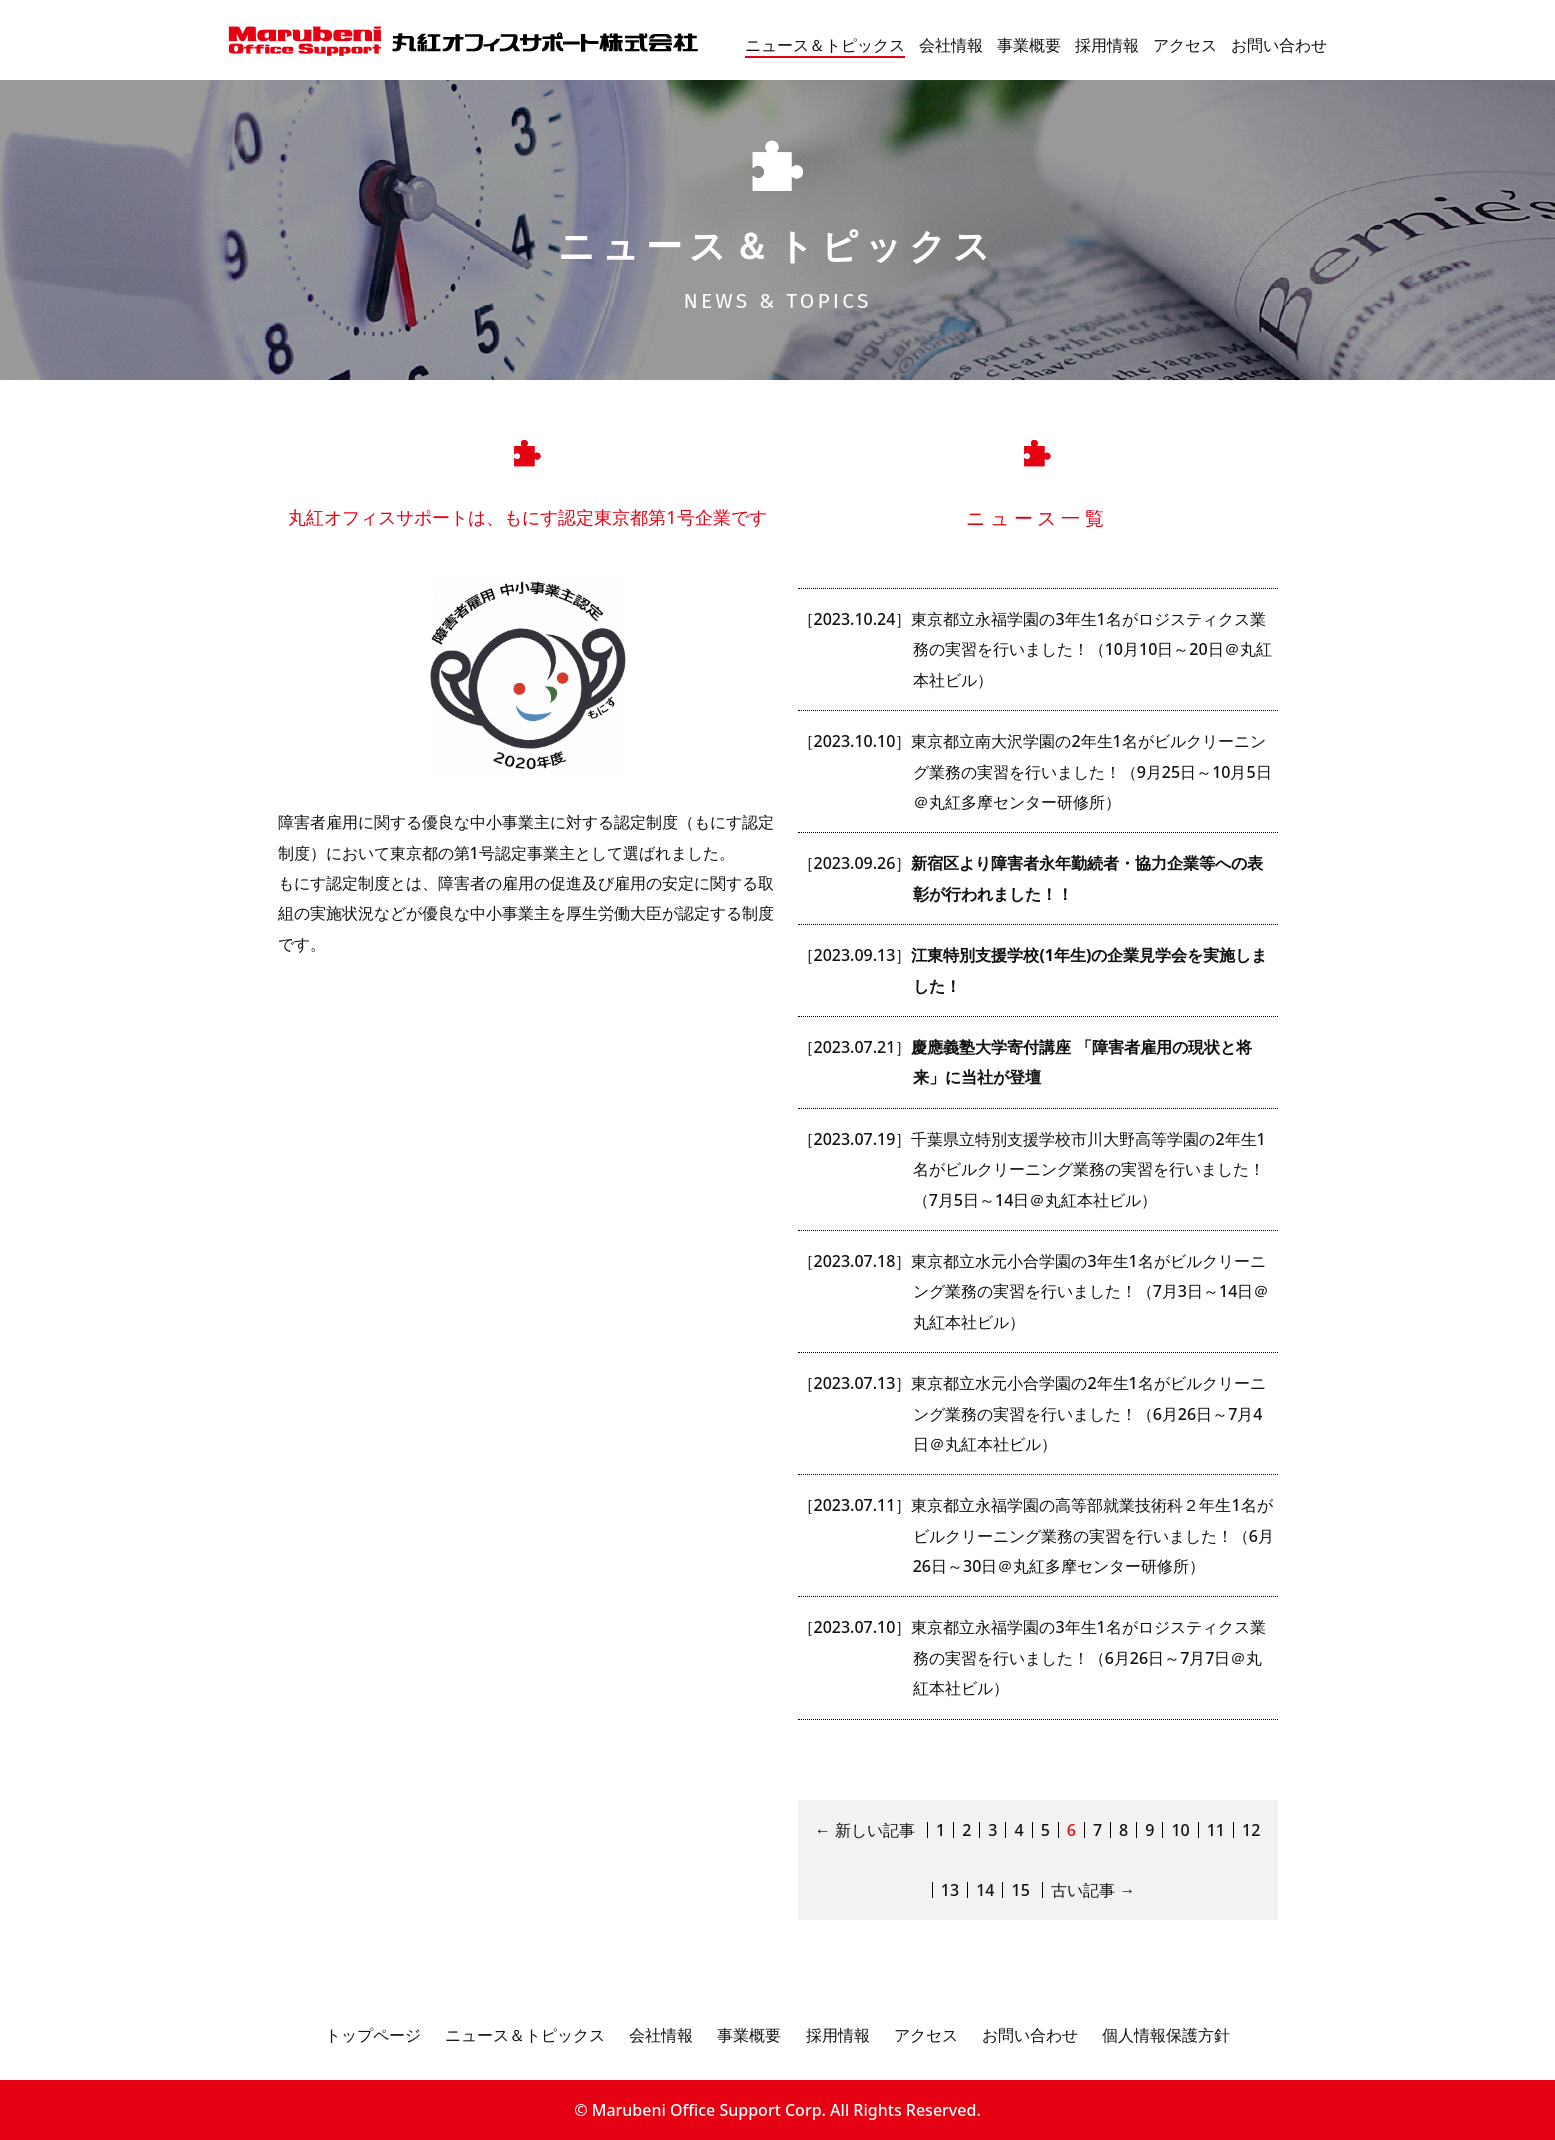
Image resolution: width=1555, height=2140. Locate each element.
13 (950, 1890)
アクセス (1185, 45)
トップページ (373, 2035)
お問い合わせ (1279, 45)
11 (1216, 1830)
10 (1180, 1830)
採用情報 (1107, 45)
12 (1251, 1830)
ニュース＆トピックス (825, 45)
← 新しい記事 (865, 1830)
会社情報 (951, 45)
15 (1020, 1890)
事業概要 (1029, 45)
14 (985, 1890)
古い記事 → (1093, 1890)
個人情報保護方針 (1166, 2035)
